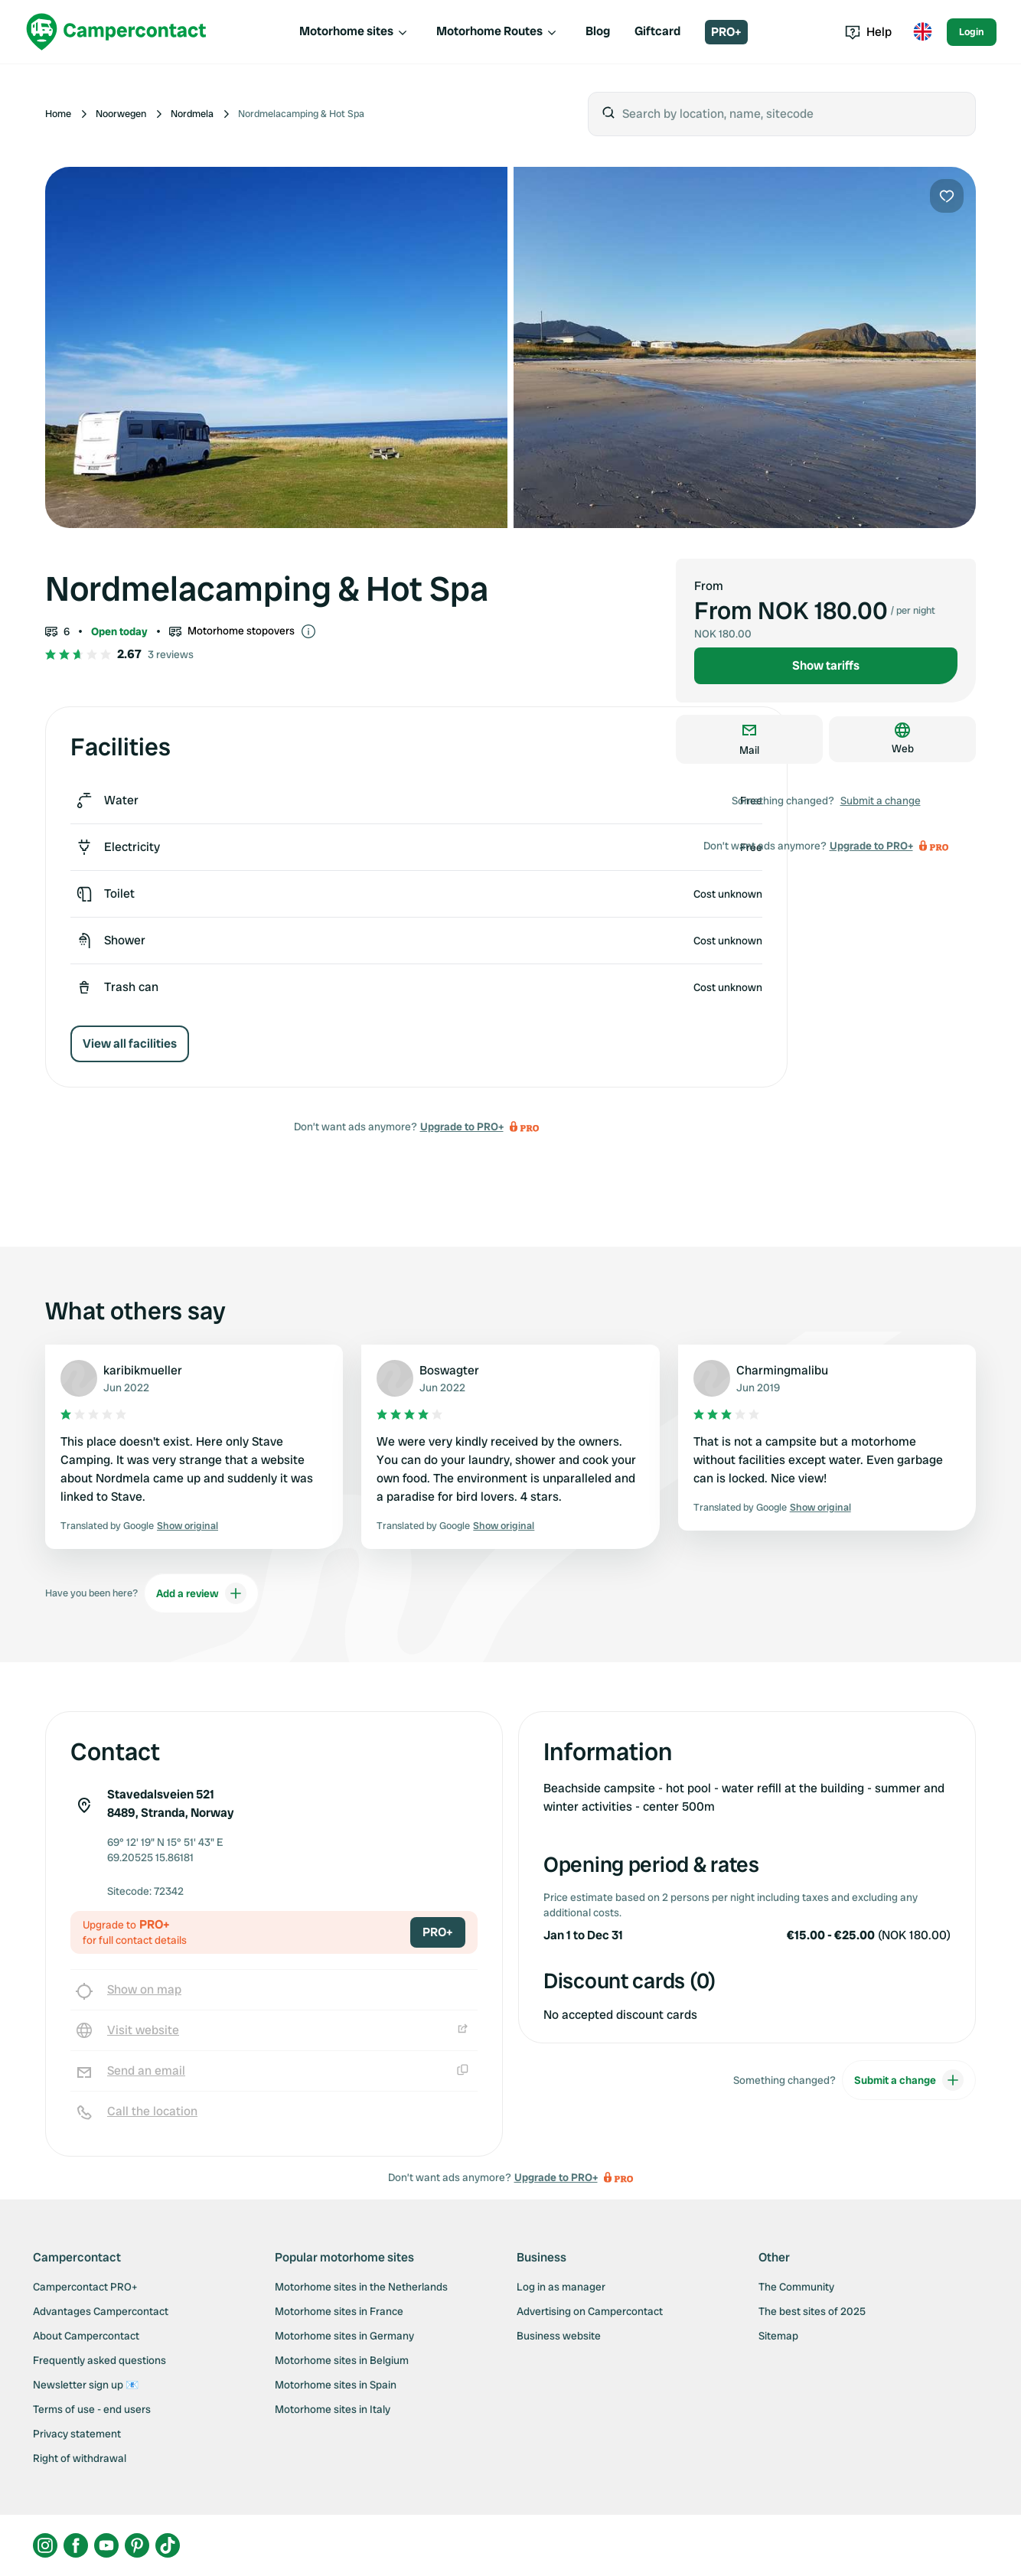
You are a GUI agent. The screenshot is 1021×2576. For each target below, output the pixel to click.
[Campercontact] (116, 31)
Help (868, 32)
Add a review (201, 1593)
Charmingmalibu (782, 1370)
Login (971, 31)
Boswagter (449, 1370)
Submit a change (880, 800)
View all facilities (130, 1043)
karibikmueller (142, 1370)
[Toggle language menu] (922, 32)
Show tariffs (826, 665)
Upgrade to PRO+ (462, 1126)
